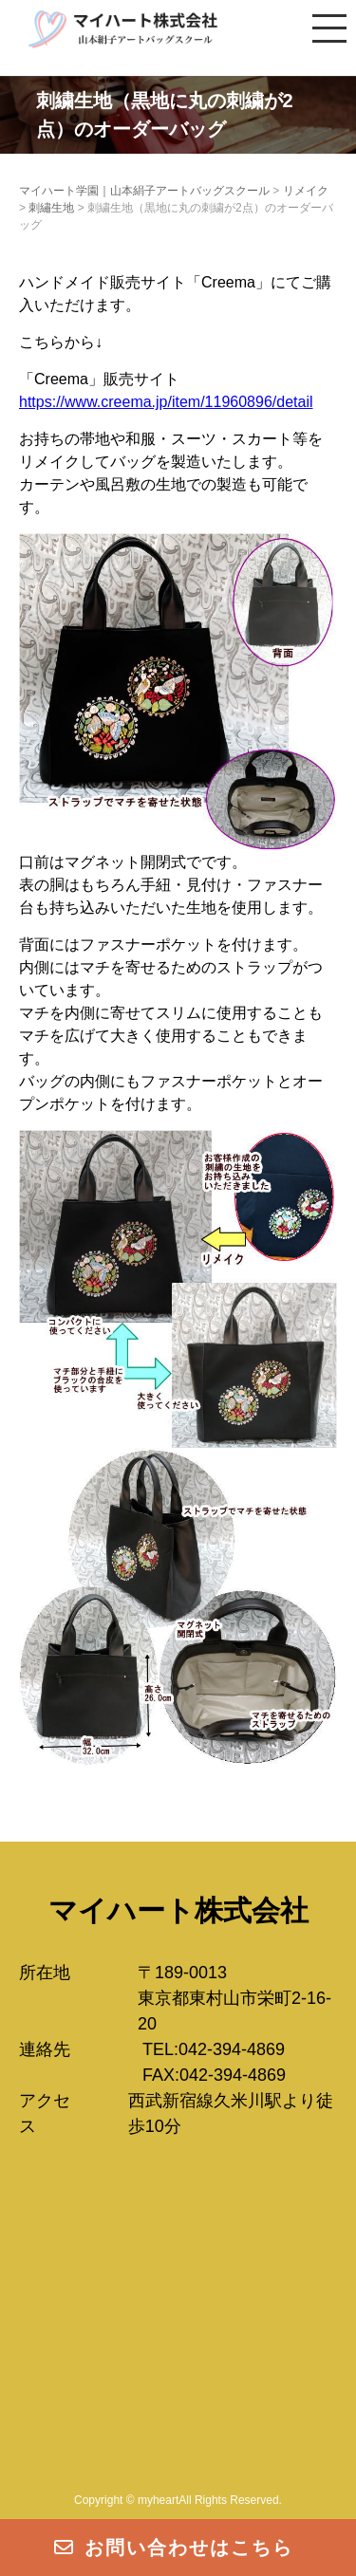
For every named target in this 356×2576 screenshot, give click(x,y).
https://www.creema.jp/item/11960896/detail (166, 402)
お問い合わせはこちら (173, 2547)
